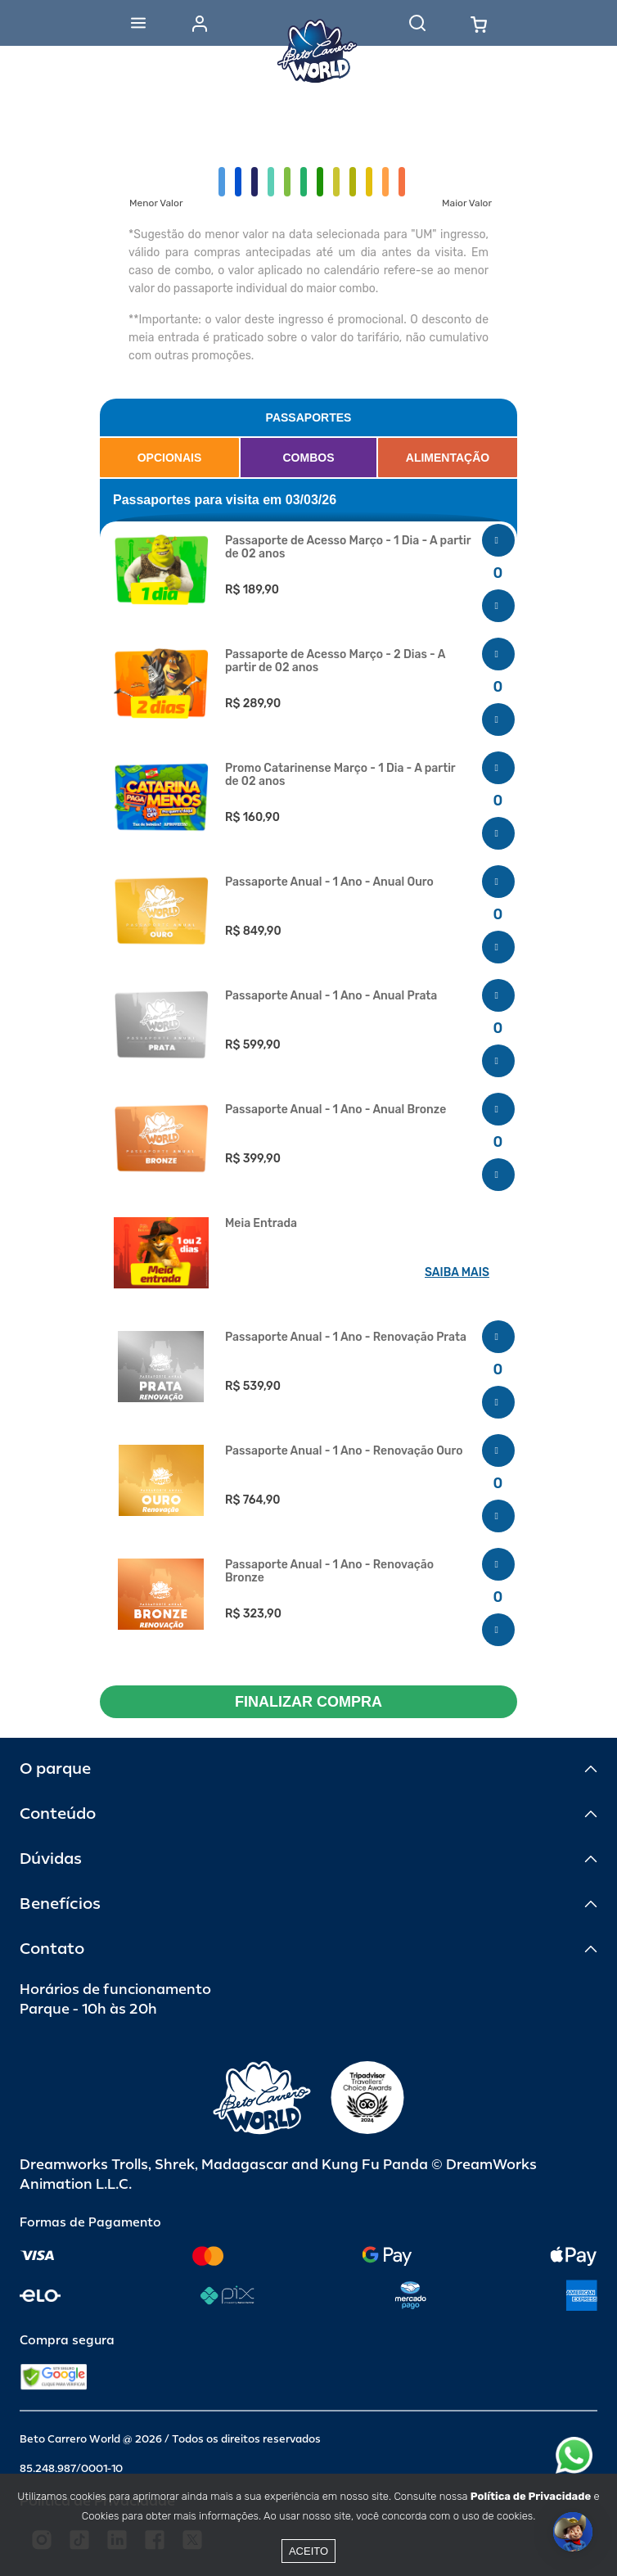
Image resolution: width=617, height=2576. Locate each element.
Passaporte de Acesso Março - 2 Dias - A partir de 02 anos (335, 661)
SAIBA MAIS (457, 1272)
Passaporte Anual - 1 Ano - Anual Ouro (329, 882)
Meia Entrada (261, 1223)
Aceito (308, 2551)
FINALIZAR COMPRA (308, 1702)
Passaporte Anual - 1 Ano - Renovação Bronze (329, 1572)
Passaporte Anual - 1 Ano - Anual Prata (331, 996)
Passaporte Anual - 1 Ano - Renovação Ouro (344, 1451)
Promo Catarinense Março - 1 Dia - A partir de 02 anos (340, 775)
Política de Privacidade (531, 2496)
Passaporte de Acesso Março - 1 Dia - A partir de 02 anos (348, 548)
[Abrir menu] (138, 23)
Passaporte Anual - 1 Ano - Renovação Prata (345, 1337)
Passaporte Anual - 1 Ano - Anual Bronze (335, 1110)
